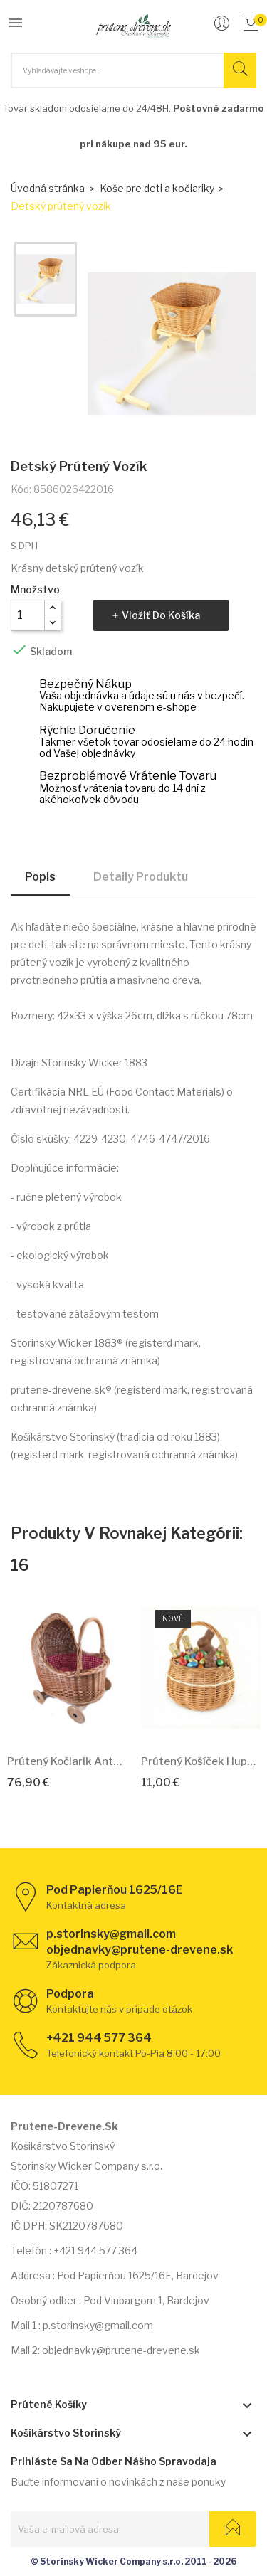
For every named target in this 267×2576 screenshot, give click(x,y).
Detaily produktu (140, 877)
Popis (40, 877)
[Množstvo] (28, 615)
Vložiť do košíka (161, 615)
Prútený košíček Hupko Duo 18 (201, 1761)
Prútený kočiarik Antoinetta (67, 1761)
